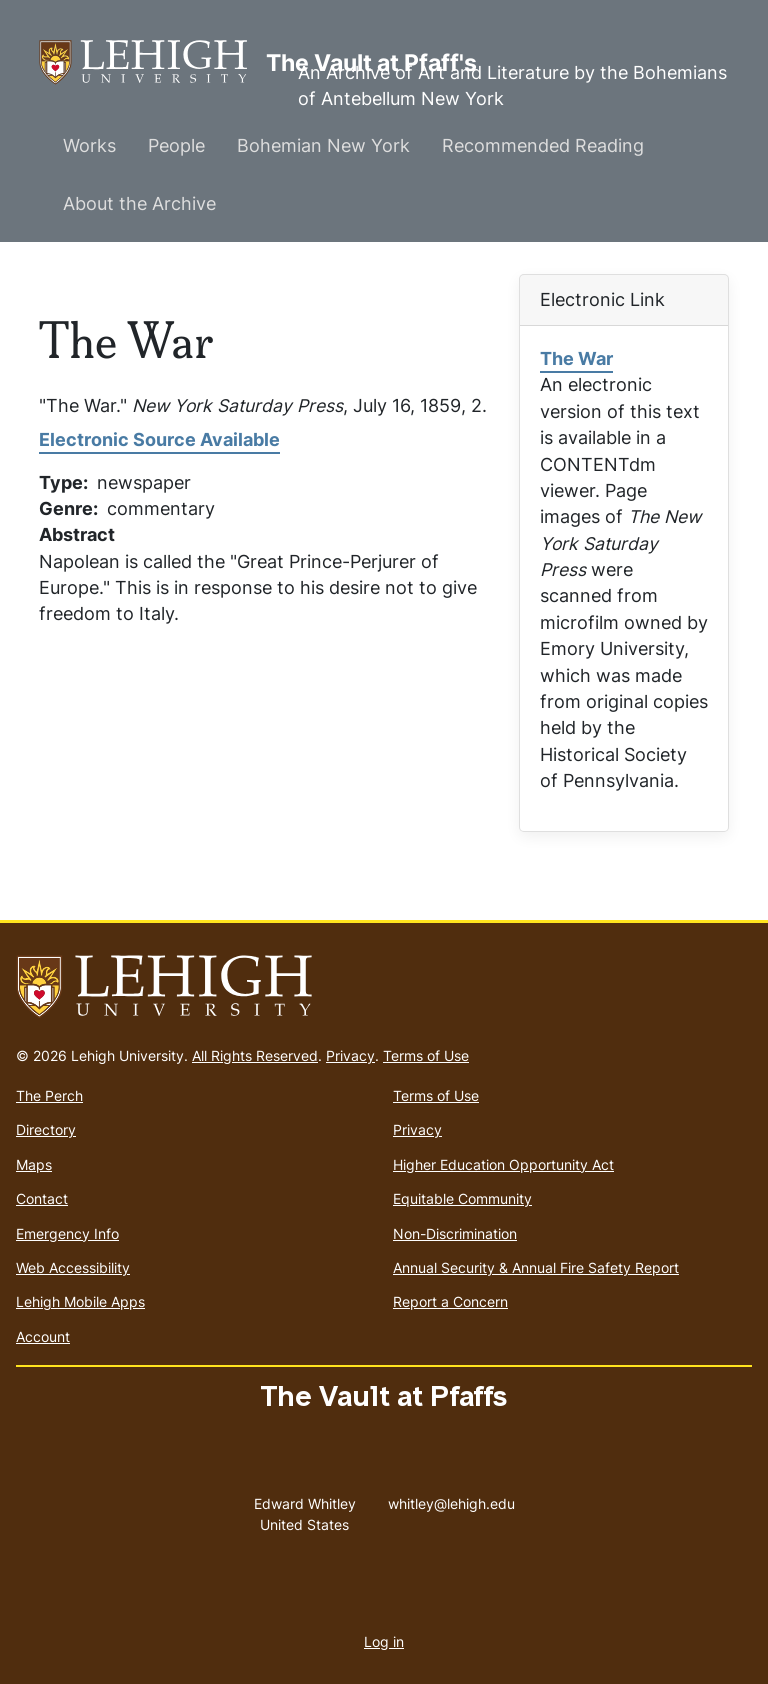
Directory (46, 1129)
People (176, 145)
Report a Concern (450, 1301)
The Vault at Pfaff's (152, 62)
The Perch (49, 1095)
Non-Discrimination (455, 1233)
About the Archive (139, 203)
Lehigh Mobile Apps (80, 1301)
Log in (384, 1641)
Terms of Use (426, 1055)
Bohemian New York (323, 145)
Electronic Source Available (159, 439)
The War (576, 358)
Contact (42, 1198)
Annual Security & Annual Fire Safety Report (536, 1267)
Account (43, 1336)
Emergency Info (67, 1233)
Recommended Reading (543, 145)
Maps (34, 1164)
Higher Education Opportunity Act (503, 1164)
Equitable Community (462, 1198)
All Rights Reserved (255, 1055)
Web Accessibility (73, 1267)
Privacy (350, 1055)
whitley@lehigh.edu (451, 1499)
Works (89, 145)
